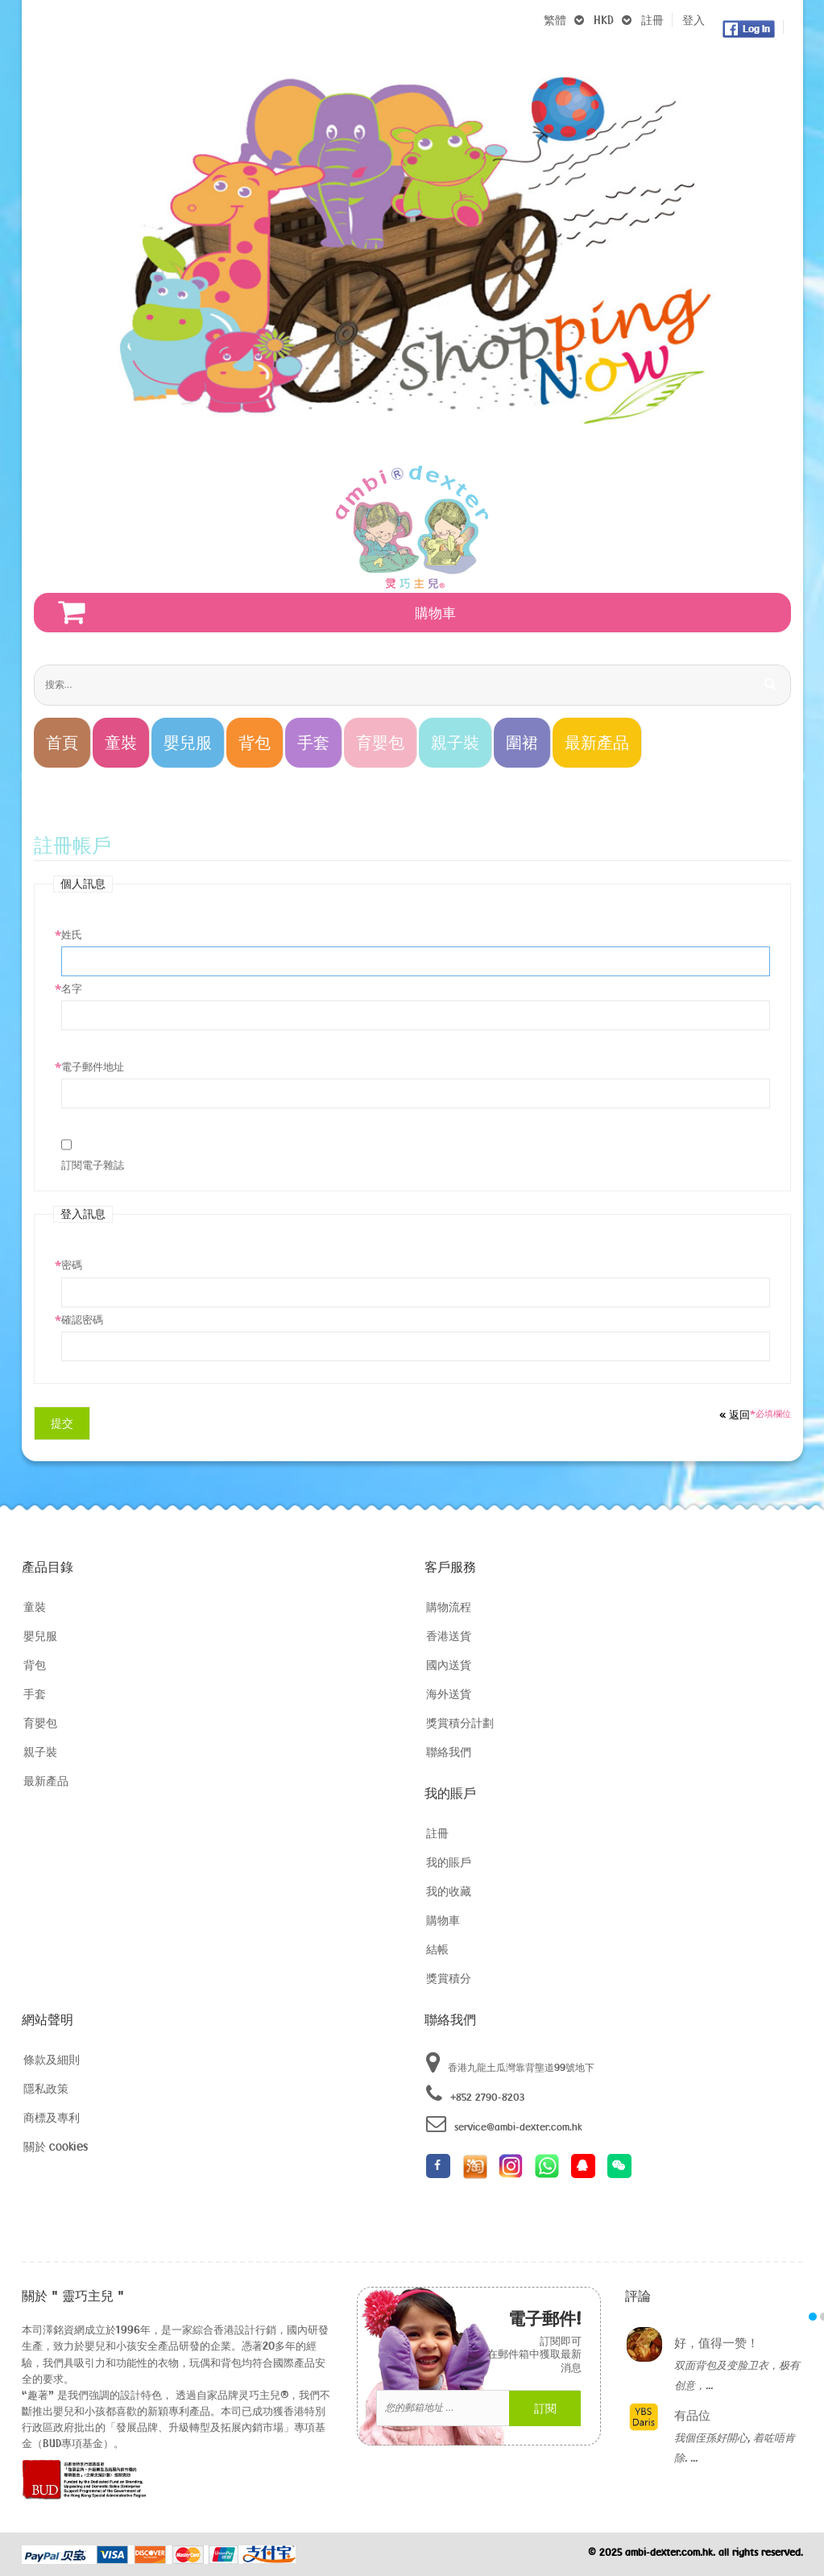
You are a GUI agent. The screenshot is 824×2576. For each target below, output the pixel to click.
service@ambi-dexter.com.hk (504, 2124)
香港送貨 (448, 1635)
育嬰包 (40, 1722)
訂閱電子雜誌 (92, 1164)
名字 (71, 988)
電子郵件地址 (92, 1066)
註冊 (652, 20)
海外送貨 (448, 1693)
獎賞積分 (448, 1978)
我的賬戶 (448, 1862)
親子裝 (40, 1751)
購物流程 (448, 1606)
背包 (34, 1664)
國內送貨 (448, 1664)
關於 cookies (55, 2146)
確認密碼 (82, 1319)
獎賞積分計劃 (460, 1722)
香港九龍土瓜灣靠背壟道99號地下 (510, 2063)
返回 (734, 1414)
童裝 (34, 1606)
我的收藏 (448, 1891)
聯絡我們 (448, 1751)
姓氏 (71, 934)
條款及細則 (51, 2059)
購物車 (443, 1920)
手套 (34, 1693)
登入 (693, 20)
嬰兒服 (40, 1635)
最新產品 (45, 1780)
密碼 (71, 1265)
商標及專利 (51, 2117)
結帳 (437, 1949)
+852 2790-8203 (475, 2094)
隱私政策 (45, 2088)
